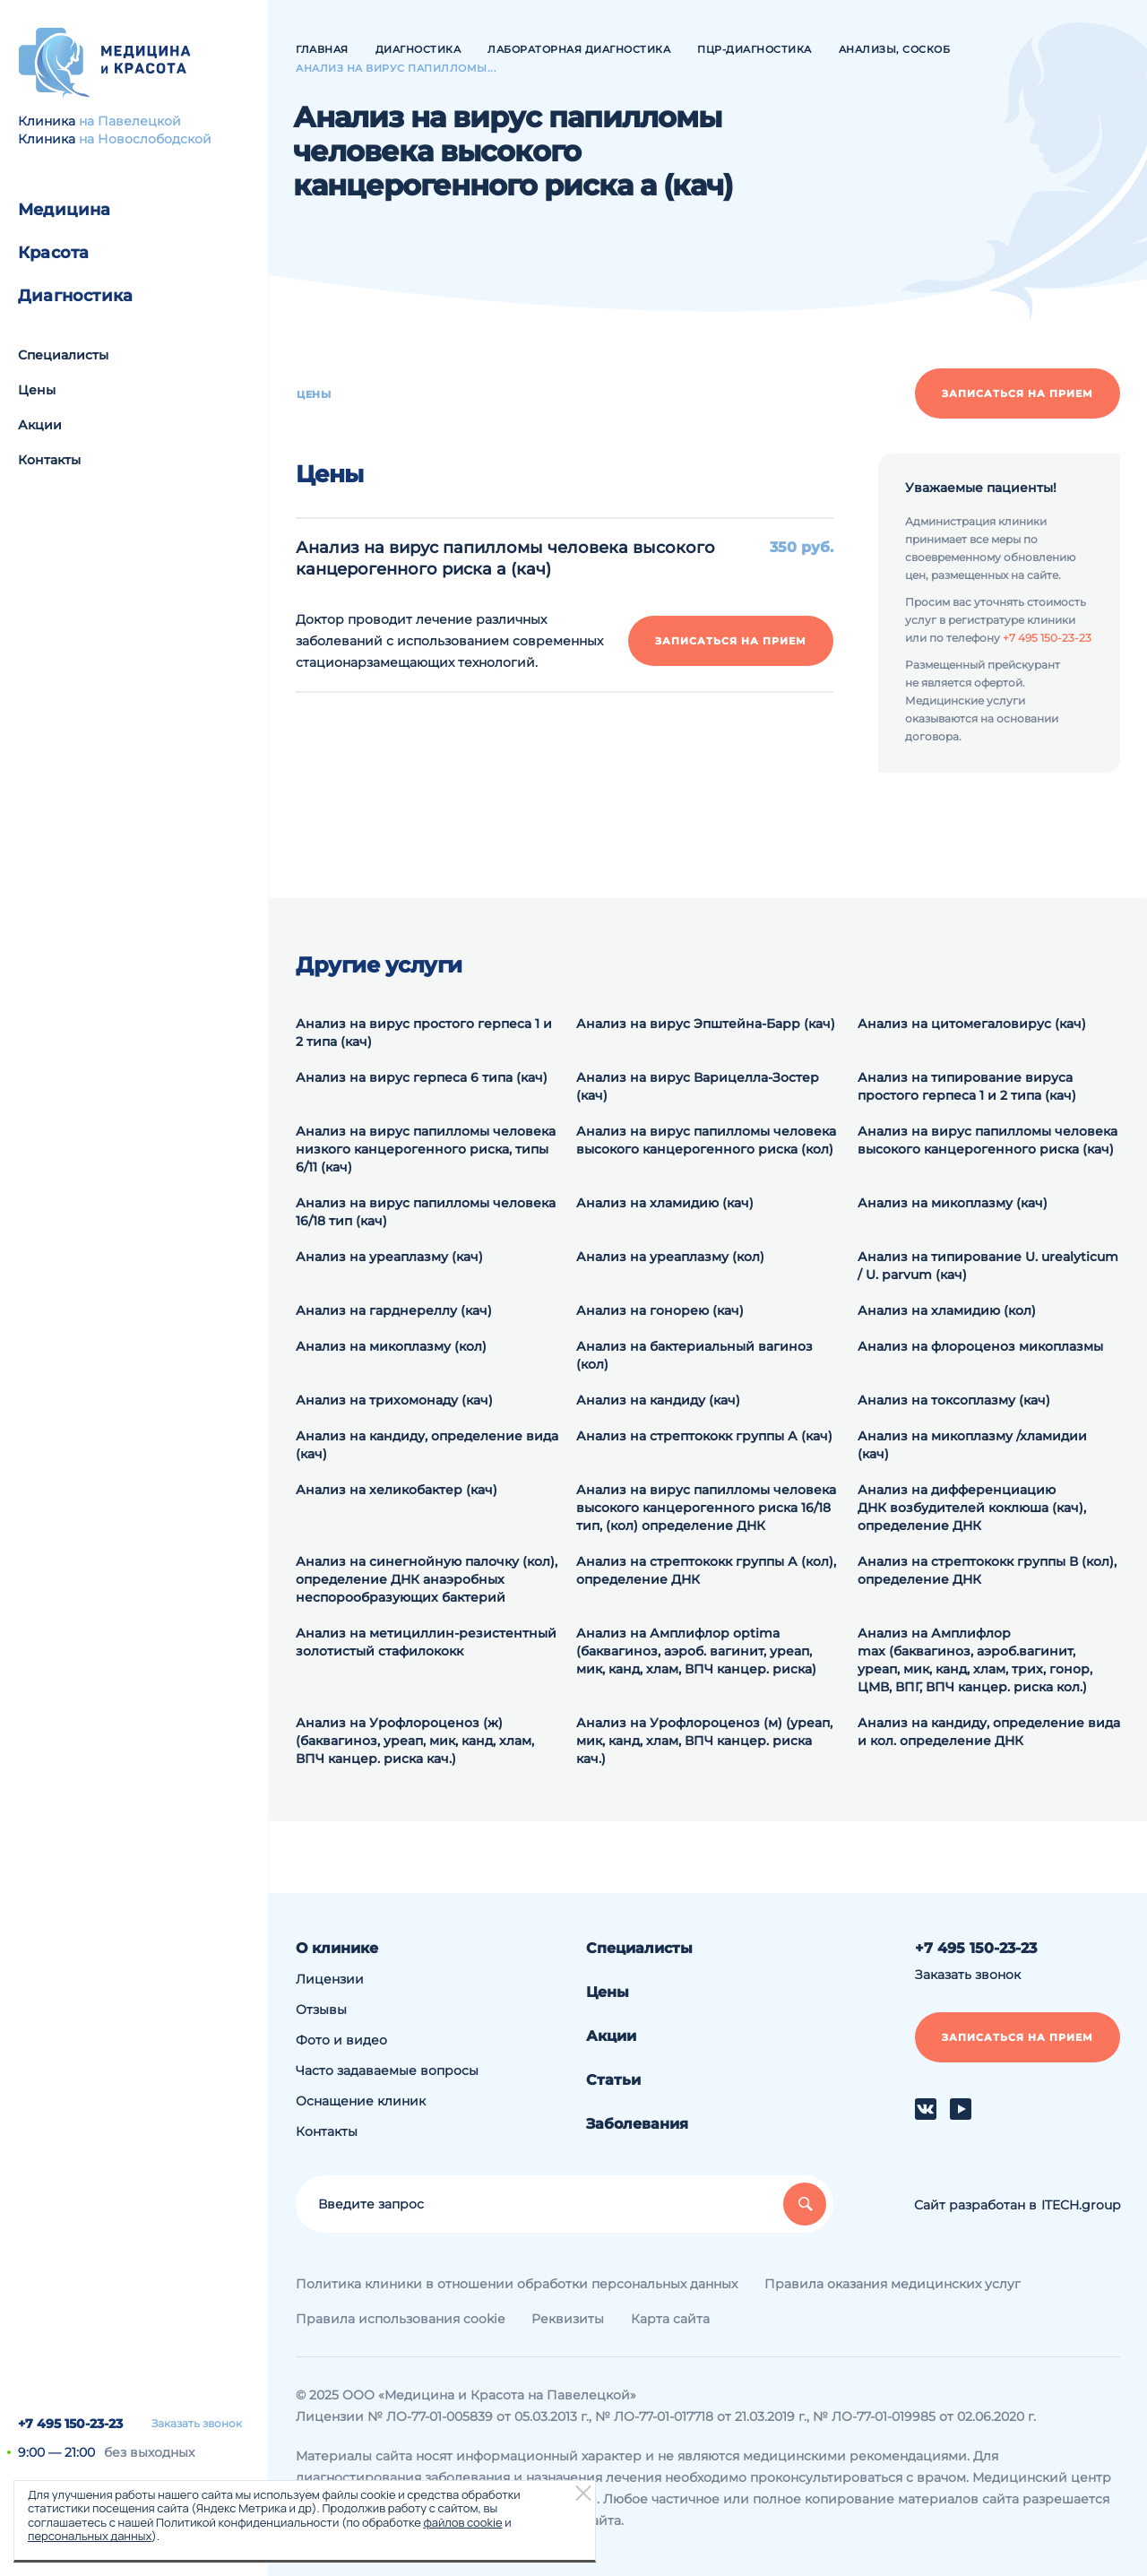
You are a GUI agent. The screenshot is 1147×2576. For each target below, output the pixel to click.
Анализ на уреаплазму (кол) (670, 1257)
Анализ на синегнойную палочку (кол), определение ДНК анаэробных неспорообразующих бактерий (426, 1579)
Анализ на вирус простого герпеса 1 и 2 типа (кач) (424, 1033)
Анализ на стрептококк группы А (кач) (704, 1436)
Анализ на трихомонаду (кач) (394, 1400)
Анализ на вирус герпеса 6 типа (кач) (422, 1077)
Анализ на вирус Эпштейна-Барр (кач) (705, 1024)
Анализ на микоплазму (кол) (391, 1346)
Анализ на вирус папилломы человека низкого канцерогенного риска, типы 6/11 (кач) (426, 1149)
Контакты (49, 460)
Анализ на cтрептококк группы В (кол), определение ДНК (987, 1570)
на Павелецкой (130, 121)
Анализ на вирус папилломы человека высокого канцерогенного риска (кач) (987, 1140)
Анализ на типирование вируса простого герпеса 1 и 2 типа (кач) (967, 1086)
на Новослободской (145, 139)
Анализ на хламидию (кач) (665, 1203)
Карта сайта (670, 2318)
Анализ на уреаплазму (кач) (389, 1257)
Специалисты (63, 355)
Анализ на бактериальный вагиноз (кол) (694, 1355)
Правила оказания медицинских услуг (892, 2284)
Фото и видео (341, 2040)
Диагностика (75, 296)
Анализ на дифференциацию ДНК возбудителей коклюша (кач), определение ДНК (972, 1508)
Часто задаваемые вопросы (387, 2070)
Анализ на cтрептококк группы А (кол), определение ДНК (706, 1570)
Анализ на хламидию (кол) (947, 1310)
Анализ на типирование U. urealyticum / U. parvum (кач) (988, 1266)
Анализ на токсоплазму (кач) (954, 1400)
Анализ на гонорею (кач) (660, 1310)
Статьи (613, 2079)
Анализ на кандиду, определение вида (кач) (427, 1445)
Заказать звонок (196, 2423)
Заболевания (637, 2123)
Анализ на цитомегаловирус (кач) (972, 1024)
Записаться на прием (1017, 393)
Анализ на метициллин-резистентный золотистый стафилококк (426, 1642)
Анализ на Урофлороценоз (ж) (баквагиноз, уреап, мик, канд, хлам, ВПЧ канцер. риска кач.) (415, 1741)
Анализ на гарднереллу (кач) (394, 1310)
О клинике (337, 1948)
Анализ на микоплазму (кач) (953, 1203)
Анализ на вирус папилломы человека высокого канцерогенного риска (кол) (706, 1140)
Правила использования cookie (400, 2318)
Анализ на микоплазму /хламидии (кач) (972, 1445)
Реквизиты (567, 2318)
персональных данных (89, 2536)
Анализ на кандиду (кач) (658, 1400)
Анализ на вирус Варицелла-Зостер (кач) (697, 1086)
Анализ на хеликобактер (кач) (396, 1490)
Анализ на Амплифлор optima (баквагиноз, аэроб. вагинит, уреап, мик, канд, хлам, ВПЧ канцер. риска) (696, 1651)
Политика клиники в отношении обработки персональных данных (516, 2284)
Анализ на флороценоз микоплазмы (980, 1346)
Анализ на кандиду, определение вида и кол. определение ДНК (989, 1732)
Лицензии (330, 1979)
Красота (53, 253)
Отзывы (321, 2009)
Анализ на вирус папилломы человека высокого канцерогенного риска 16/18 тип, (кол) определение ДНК (706, 1508)
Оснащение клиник (361, 2101)
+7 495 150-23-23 (70, 2423)
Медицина (64, 210)
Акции (40, 425)
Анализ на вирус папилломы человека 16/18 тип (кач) (426, 1212)
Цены (37, 390)
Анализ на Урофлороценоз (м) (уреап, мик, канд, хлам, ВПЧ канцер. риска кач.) (704, 1741)
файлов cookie (462, 2522)
